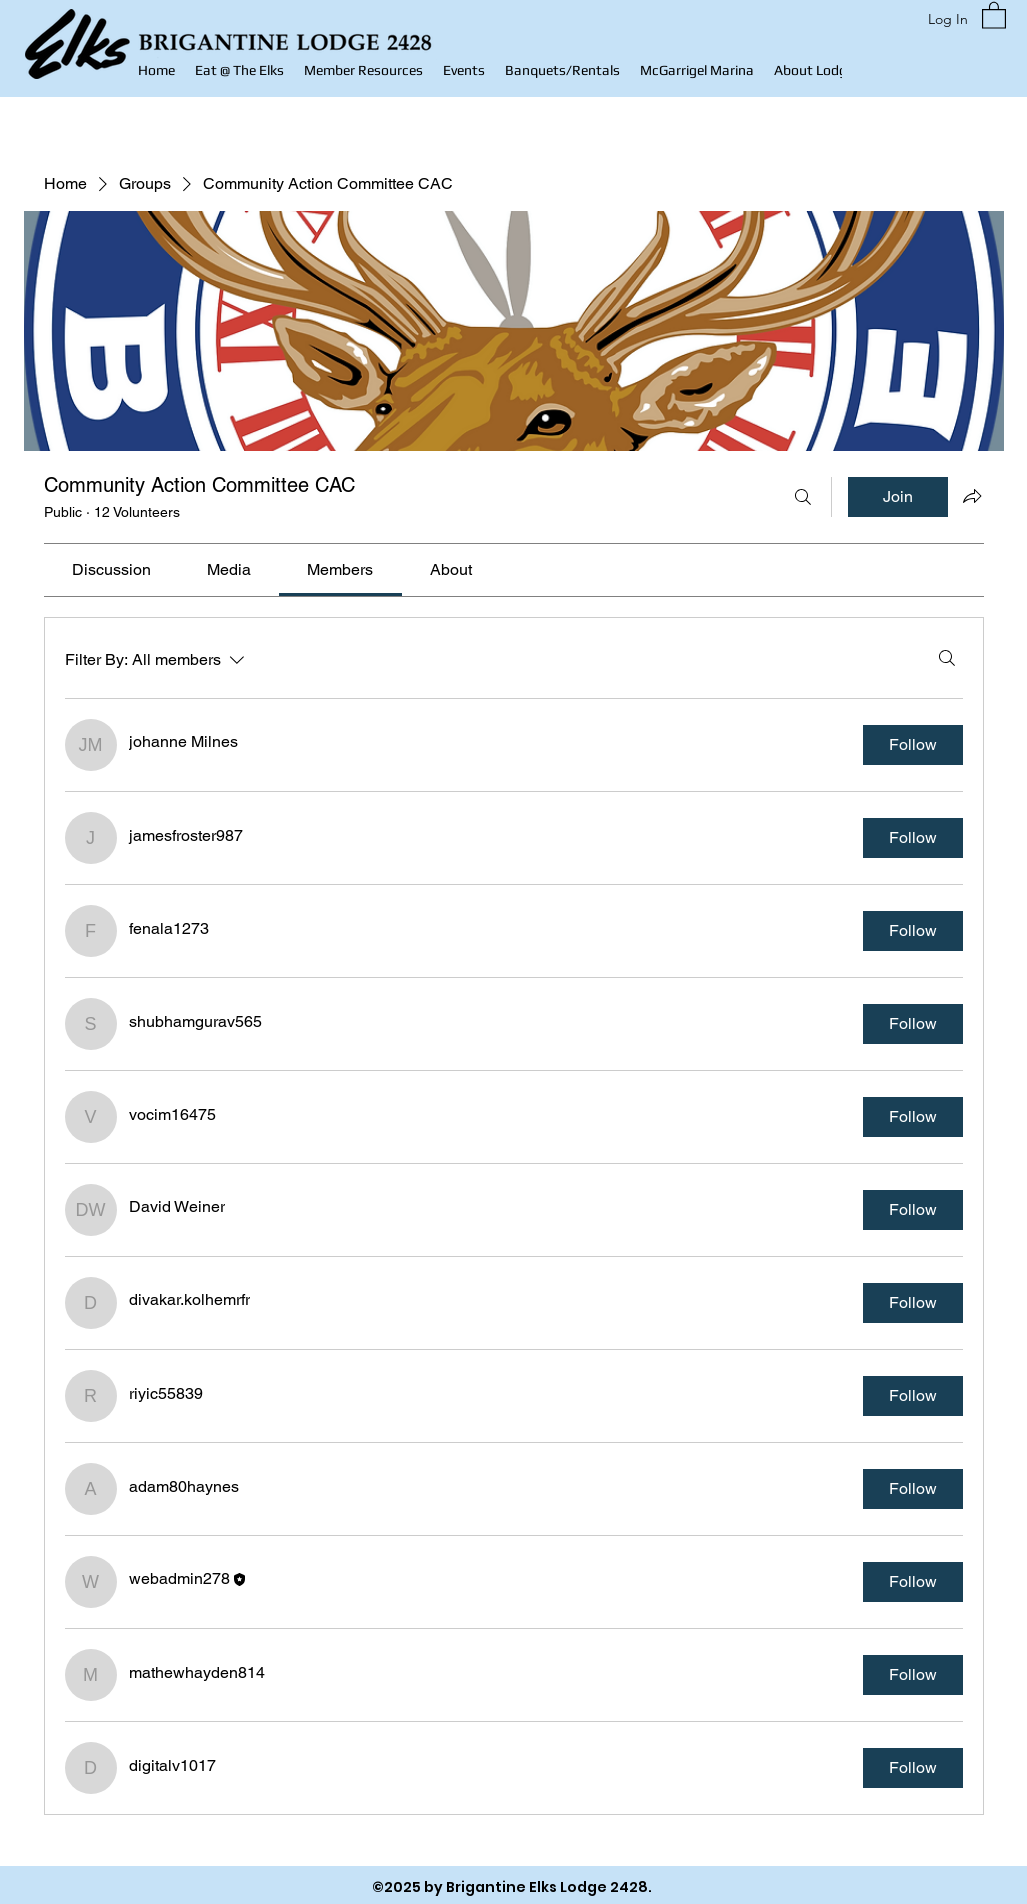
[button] (363, 70)
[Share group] (972, 496)
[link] (111, 569)
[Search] (803, 497)
